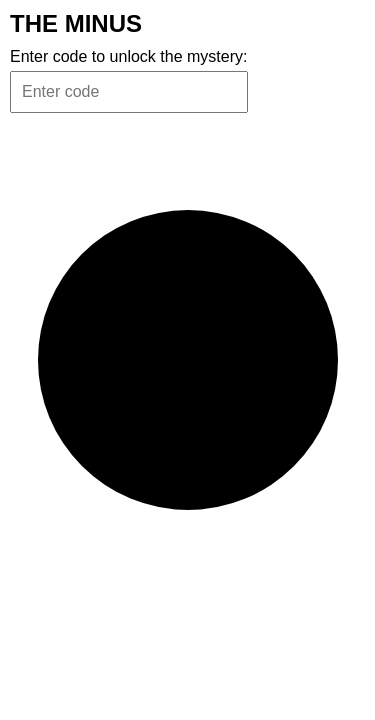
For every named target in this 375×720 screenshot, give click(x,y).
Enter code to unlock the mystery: (128, 56)
